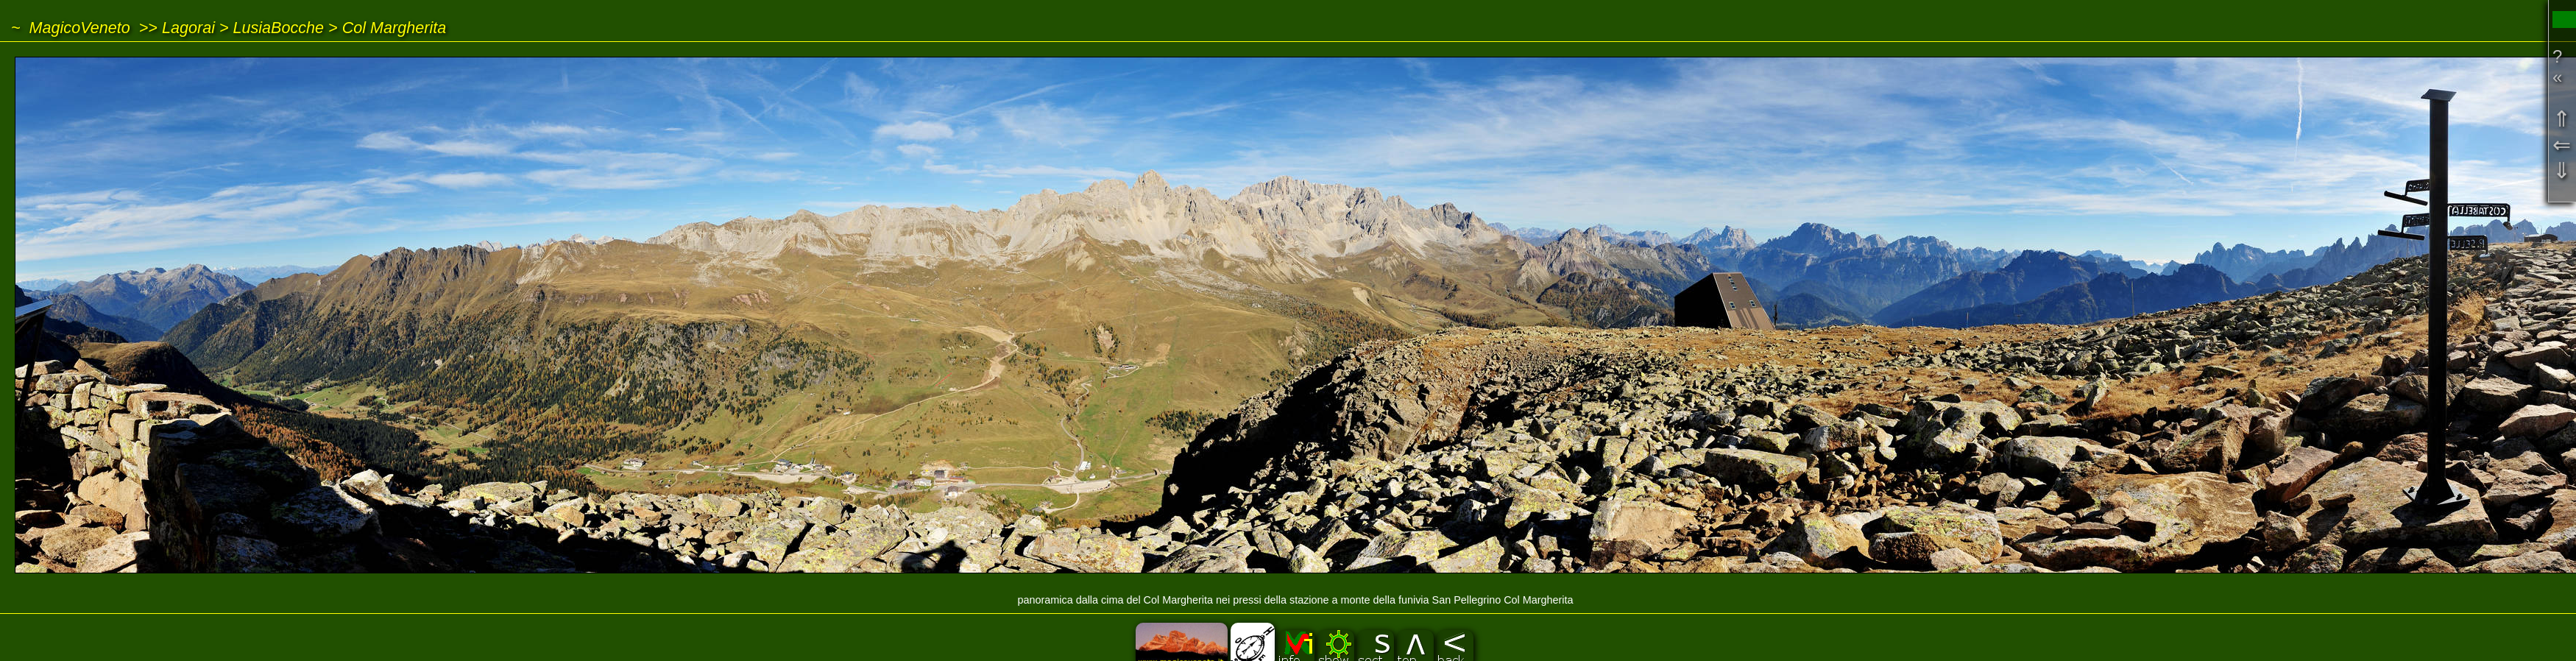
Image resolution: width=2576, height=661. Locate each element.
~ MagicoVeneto (70, 27)
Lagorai (188, 27)
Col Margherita (394, 27)
